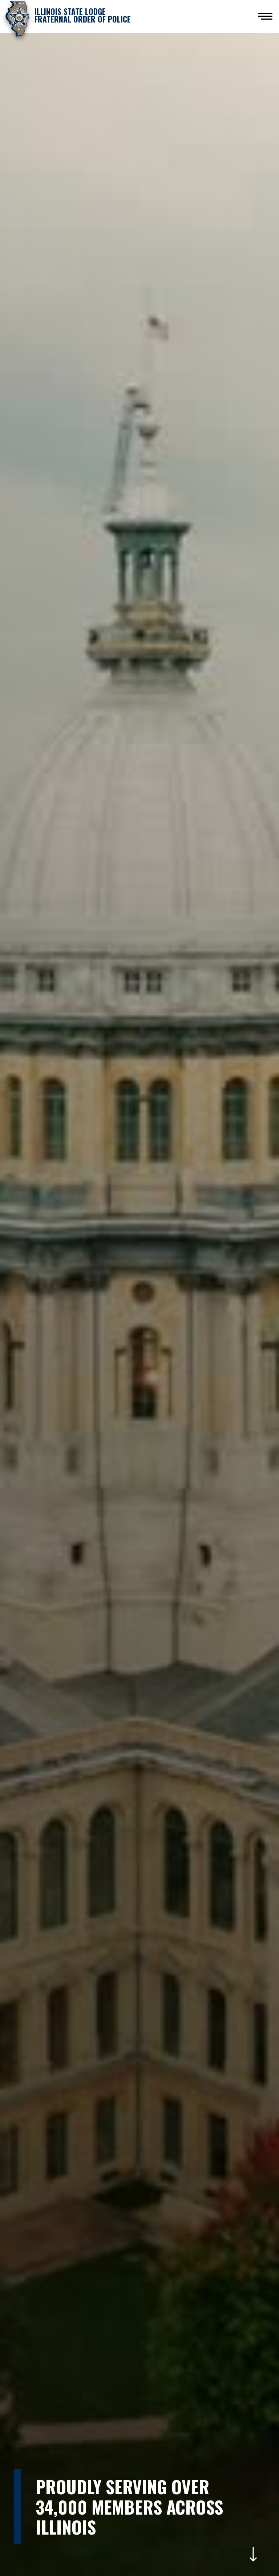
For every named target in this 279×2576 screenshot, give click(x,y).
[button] (265, 16)
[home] (68, 18)
